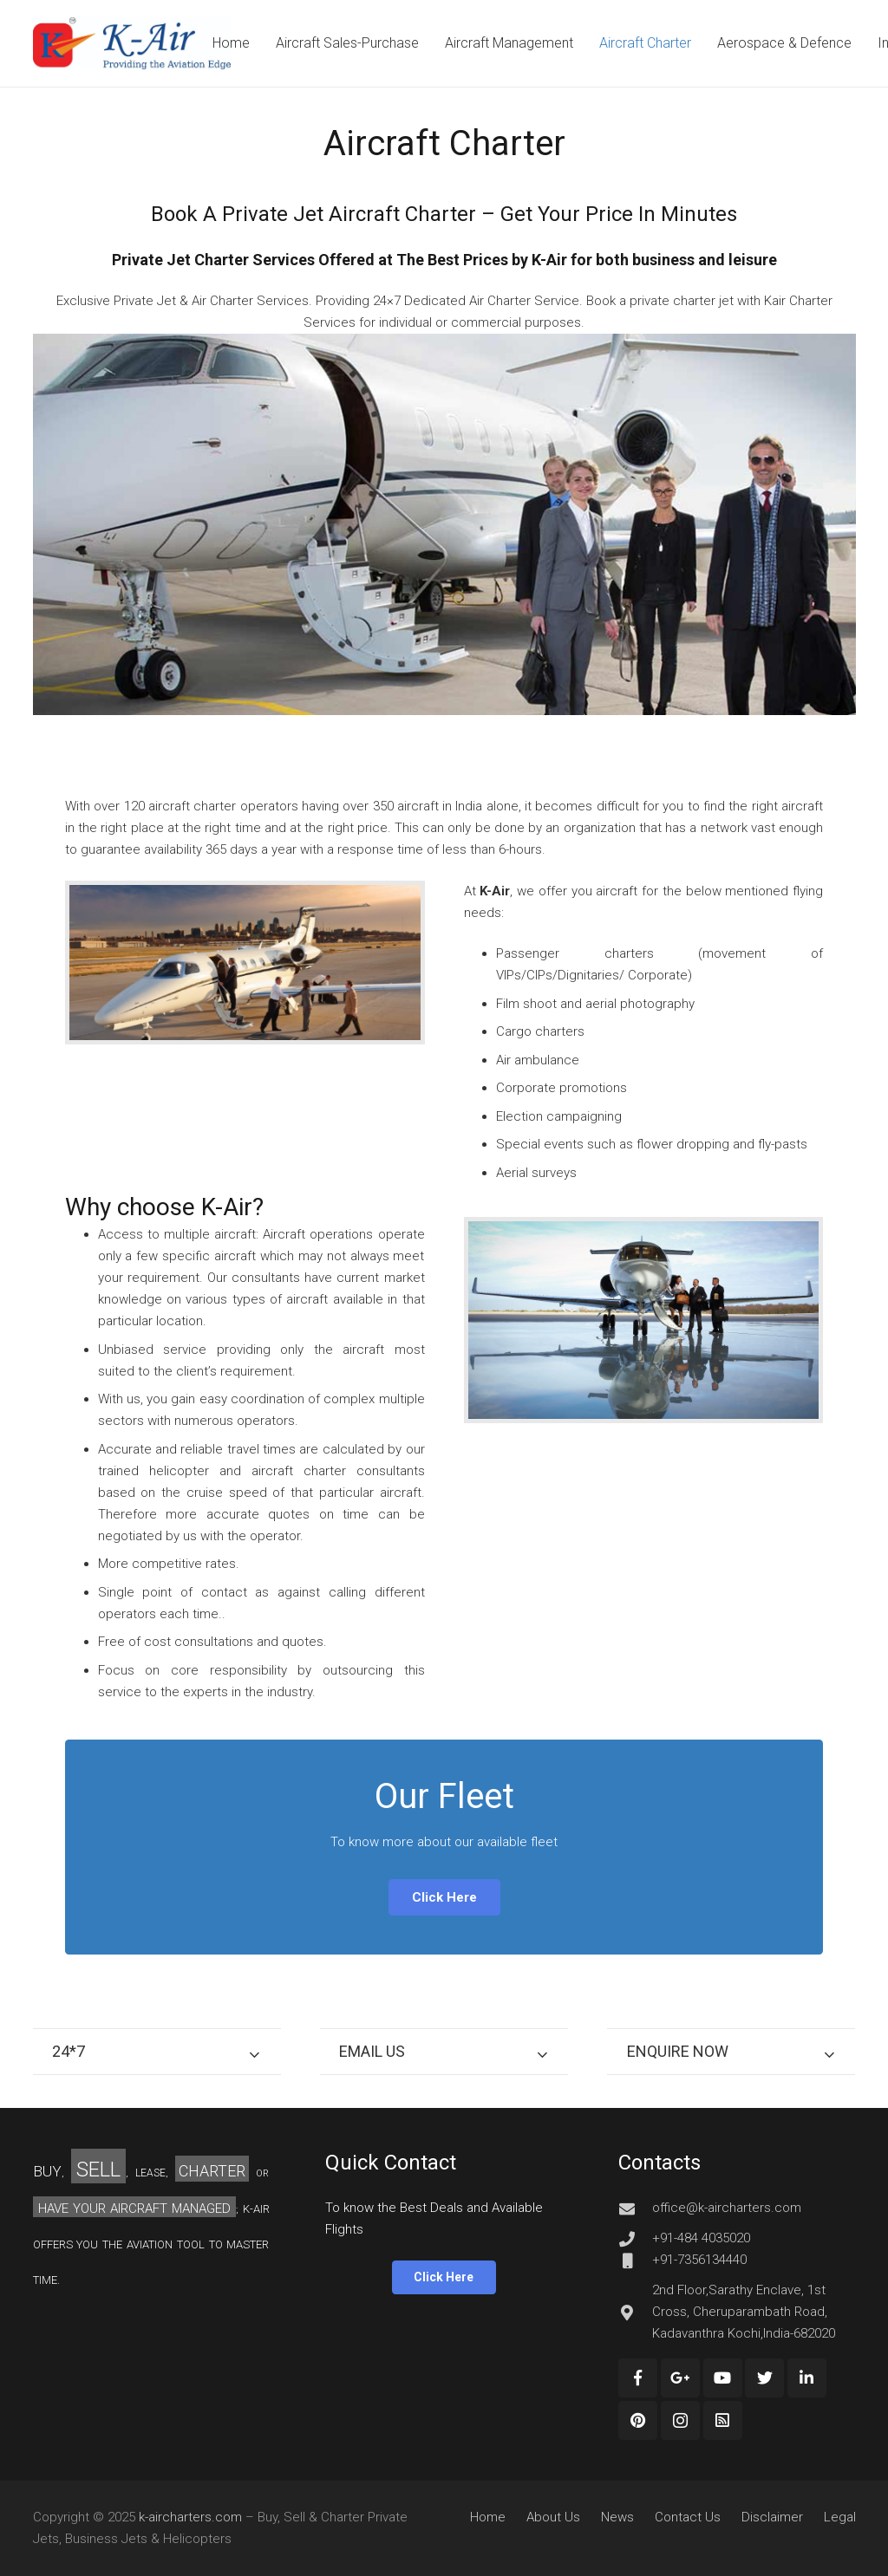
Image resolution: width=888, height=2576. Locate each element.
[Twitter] (764, 2377)
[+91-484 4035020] (634, 2239)
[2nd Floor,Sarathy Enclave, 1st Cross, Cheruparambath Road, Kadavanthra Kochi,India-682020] (634, 2312)
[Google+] (680, 2377)
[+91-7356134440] (634, 2260)
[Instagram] (680, 2420)
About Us (553, 2517)
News (617, 2517)
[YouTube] (722, 2377)
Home (488, 2517)
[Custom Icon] (722, 2420)
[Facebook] (637, 2377)
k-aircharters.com (190, 2517)
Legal (840, 2517)
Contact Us (688, 2517)
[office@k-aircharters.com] (634, 2208)
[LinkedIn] (806, 2377)
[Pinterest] (637, 2420)
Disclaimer (772, 2517)
